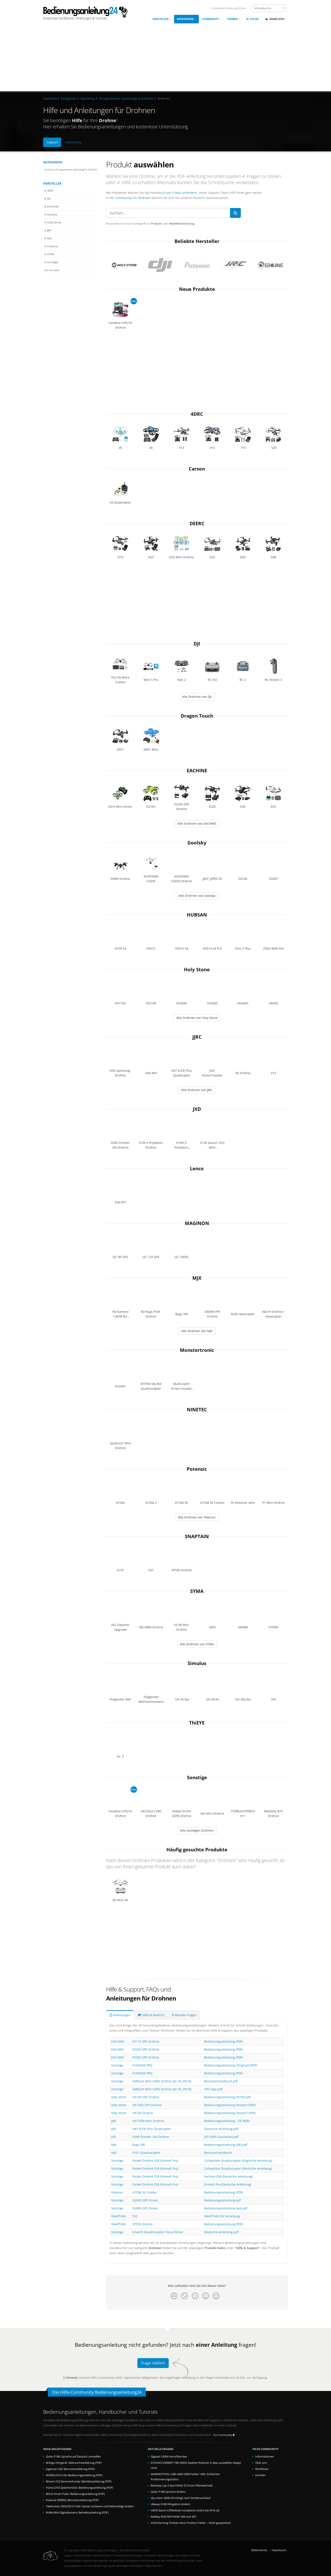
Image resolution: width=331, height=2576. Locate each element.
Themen (233, 19)
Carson (197, 469)
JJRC (49, 230)
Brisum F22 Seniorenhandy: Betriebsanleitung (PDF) (79, 2481)
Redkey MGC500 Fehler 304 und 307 (173, 2516)
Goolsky (52, 214)
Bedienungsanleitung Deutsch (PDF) (230, 2105)
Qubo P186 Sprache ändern (168, 2492)
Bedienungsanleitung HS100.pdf (227, 2097)
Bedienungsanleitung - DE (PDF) (227, 2121)
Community (211, 19)
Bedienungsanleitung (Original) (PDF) (230, 2065)
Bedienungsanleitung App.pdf (225, 2208)
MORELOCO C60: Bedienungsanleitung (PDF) (74, 2475)
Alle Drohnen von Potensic (197, 1517)
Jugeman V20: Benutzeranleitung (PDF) (70, 2469)
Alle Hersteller (52, 270)
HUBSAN (197, 915)
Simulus (197, 1663)
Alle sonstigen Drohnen (197, 1830)
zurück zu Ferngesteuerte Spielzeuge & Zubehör (71, 169)
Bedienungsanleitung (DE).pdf (225, 2145)
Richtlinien (262, 2469)
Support (52, 142)
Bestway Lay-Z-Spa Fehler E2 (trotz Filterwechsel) (182, 2485)
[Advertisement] (165, 59)
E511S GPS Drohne (145, 2041)
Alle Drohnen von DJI (197, 697)
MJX (49, 238)
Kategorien (186, 19)
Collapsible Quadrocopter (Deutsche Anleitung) (238, 2168)
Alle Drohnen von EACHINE (197, 823)
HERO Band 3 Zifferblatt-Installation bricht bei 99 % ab (185, 2510)
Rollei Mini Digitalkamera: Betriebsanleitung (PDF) (77, 2512)
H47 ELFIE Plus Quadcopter (151, 2129)
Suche (252, 19)
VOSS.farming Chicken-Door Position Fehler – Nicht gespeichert (191, 2523)
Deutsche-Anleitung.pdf (221, 2232)
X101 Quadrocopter (146, 2153)
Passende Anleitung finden (228, 8)
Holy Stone (54, 222)
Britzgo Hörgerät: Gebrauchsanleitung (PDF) (74, 2463)
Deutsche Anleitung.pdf (221, 2129)
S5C (135, 2216)
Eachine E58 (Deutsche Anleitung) (228, 2176)
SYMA (50, 254)
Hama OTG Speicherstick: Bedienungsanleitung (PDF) (79, 2487)
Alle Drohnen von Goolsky (197, 896)
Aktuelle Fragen (184, 2015)
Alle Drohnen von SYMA (197, 1644)
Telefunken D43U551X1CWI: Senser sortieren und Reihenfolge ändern (90, 2506)
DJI (48, 198)
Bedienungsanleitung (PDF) (223, 2041)
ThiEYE (197, 1723)
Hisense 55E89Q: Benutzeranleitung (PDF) (72, 2500)
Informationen (264, 2456)
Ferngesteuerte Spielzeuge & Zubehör (126, 98)
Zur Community (224, 2435)
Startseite (50, 98)
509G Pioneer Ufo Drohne (150, 2137)
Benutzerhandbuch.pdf (221, 2081)
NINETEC (197, 1409)
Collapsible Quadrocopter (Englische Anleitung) (238, 2161)
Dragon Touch (197, 716)
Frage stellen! (153, 2363)
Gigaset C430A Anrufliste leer (169, 2456)
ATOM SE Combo (144, 2192)
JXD (197, 1109)
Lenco (197, 1168)
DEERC (197, 523)
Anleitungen (120, 2015)
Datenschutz (259, 2550)
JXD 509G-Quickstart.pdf (221, 2137)
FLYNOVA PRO (142, 2065)
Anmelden (276, 19)
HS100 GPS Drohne (145, 2097)
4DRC (50, 191)
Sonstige (52, 262)
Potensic (52, 246)
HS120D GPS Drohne (147, 2105)
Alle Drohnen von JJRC (197, 1090)
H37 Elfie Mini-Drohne (148, 2121)
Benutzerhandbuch (218, 2153)
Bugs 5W (138, 2145)
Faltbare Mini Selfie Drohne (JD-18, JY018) (161, 2081)
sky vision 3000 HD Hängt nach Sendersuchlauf (180, 2498)
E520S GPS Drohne (145, 2049)
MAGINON (197, 1223)
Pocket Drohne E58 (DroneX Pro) (155, 2161)
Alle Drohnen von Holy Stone (196, 1018)
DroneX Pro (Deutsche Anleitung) (227, 2184)
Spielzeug (88, 98)
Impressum (279, 2550)
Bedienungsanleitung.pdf (222, 2200)
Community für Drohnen (133, 198)
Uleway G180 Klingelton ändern (170, 2504)
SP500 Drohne (142, 2224)
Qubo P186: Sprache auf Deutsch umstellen (73, 2456)
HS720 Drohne (142, 2113)
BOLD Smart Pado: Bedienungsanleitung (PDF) (75, 2494)
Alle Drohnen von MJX (197, 1331)
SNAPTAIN (197, 1536)
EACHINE (53, 206)
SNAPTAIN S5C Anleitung (222, 2216)
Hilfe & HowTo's (151, 2015)
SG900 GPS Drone (145, 2200)
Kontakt (260, 2475)
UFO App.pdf (213, 2089)
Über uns (261, 2463)
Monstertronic (197, 1350)
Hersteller (162, 19)
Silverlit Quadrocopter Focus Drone (157, 2232)
